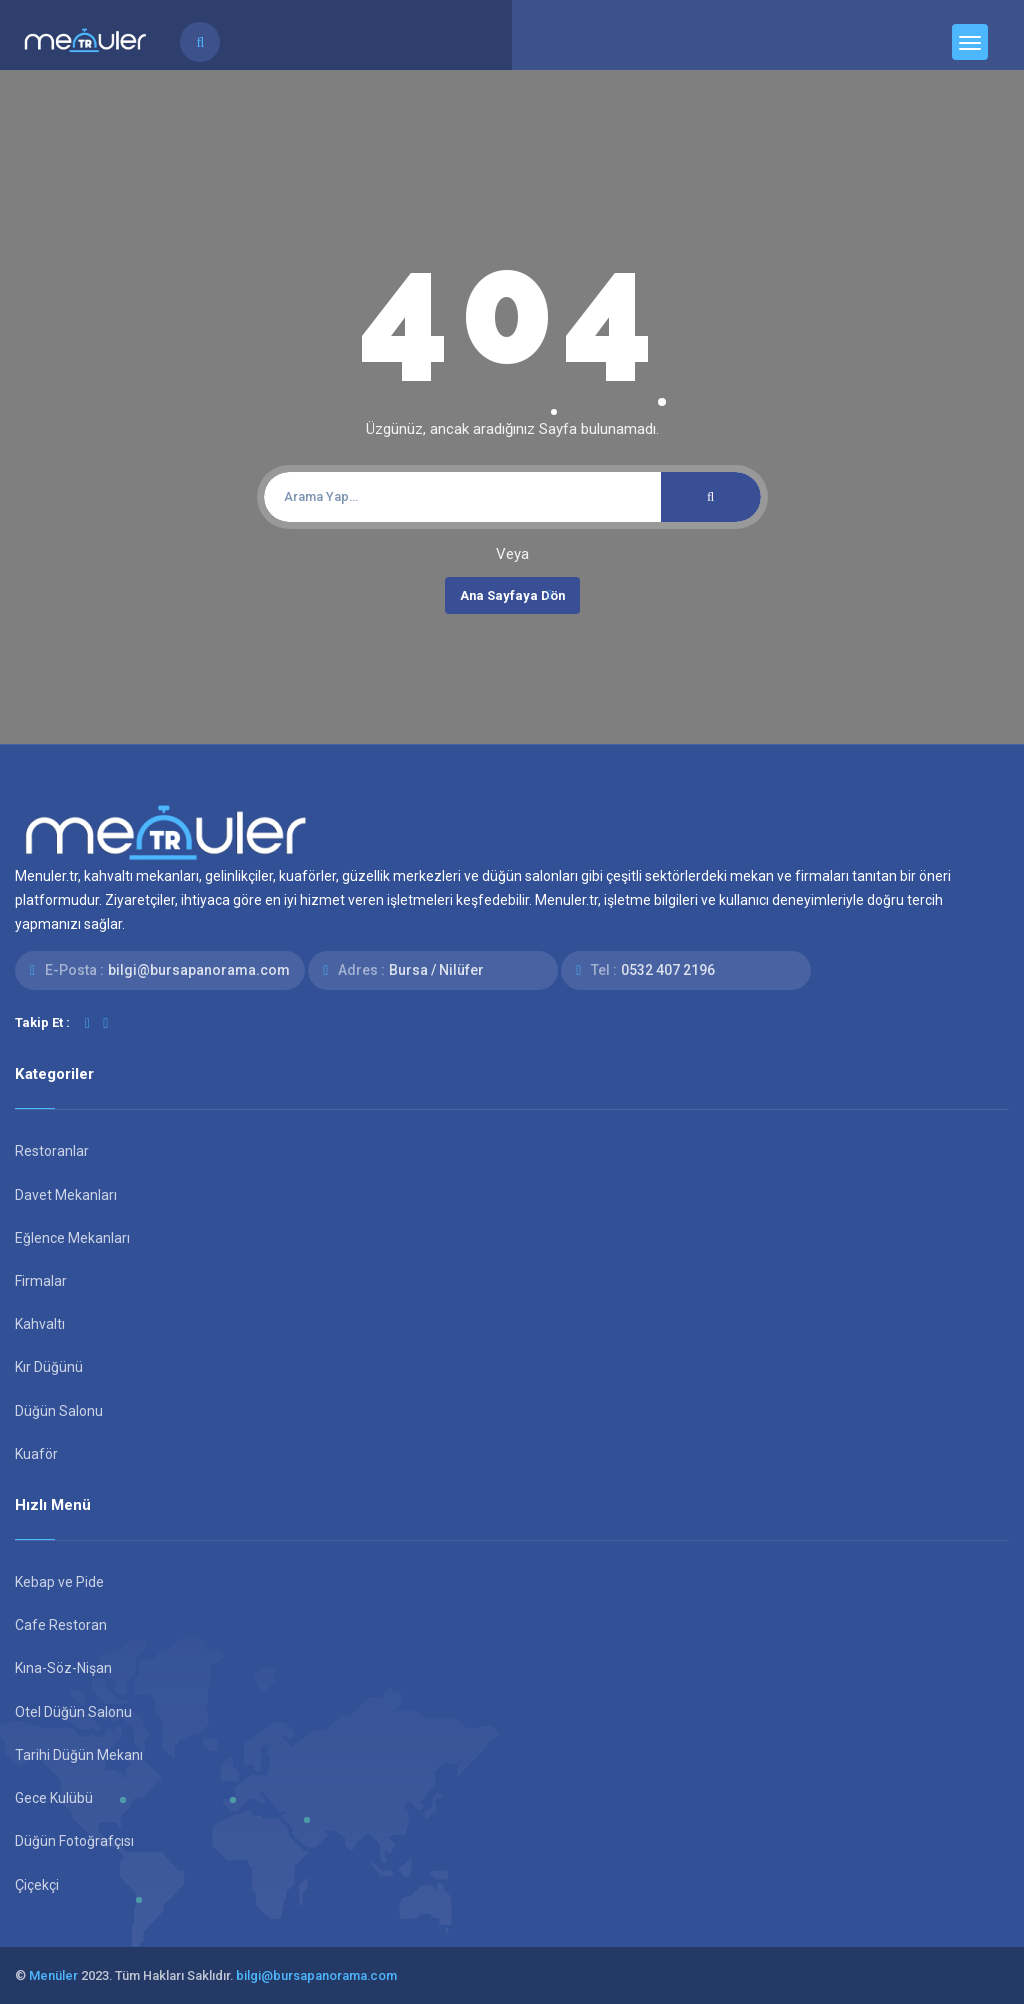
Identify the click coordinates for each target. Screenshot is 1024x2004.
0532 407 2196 (668, 970)
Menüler (53, 1975)
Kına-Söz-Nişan (63, 1668)
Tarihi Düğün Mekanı (79, 1755)
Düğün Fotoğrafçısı (74, 1841)
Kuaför (36, 1454)
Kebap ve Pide (59, 1582)
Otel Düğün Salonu (73, 1712)
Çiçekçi (37, 1885)
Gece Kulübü (54, 1798)
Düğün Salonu (59, 1411)
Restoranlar (52, 1151)
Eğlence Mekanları (72, 1238)
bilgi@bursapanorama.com (199, 970)
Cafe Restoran (61, 1625)
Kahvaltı (40, 1324)
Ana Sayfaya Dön (512, 595)
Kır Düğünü (49, 1367)
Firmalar (41, 1281)
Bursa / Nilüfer (436, 970)
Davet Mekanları (66, 1195)
